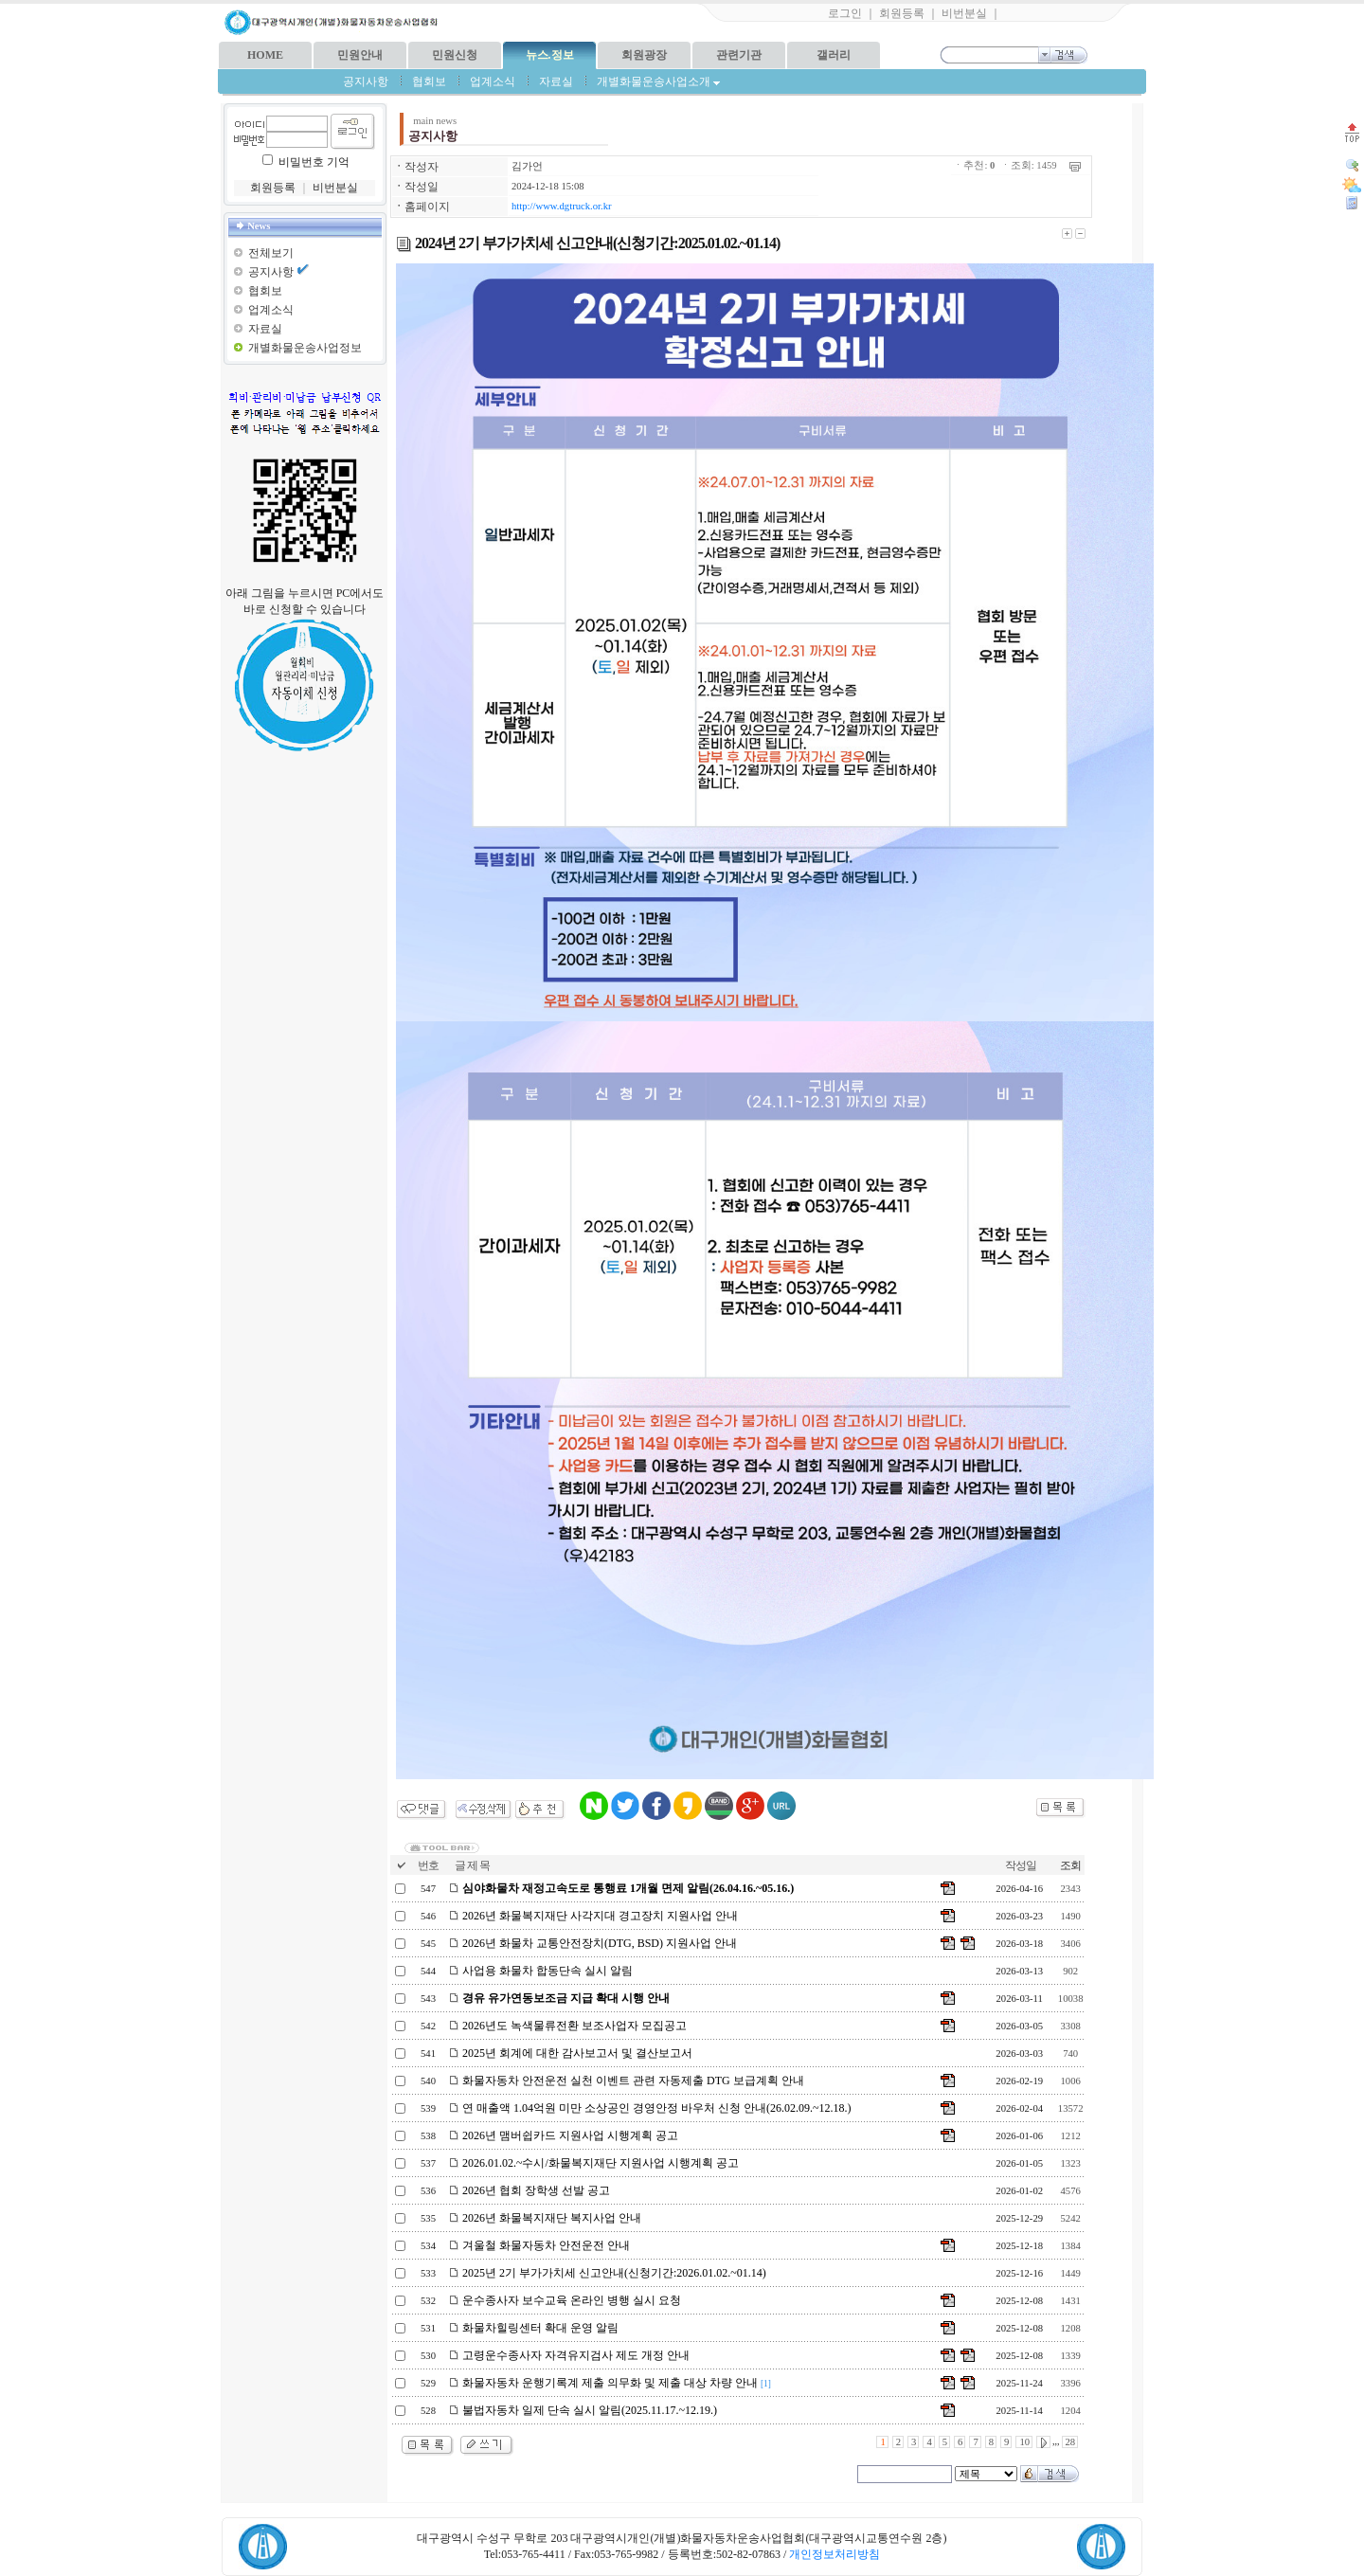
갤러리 (834, 55)
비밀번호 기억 (314, 162)
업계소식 (492, 81)
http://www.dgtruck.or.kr (562, 206)
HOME (265, 55)
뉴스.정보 (550, 55)
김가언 (527, 166)
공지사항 (365, 81)
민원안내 (360, 55)
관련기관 (739, 55)
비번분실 (964, 13)
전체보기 (271, 253)
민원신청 (454, 55)
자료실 (556, 81)
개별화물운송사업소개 (658, 81)
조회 (1070, 1865)
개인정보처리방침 (834, 2554)
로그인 (845, 13)
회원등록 (901, 13)
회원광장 (644, 55)
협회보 (429, 81)
